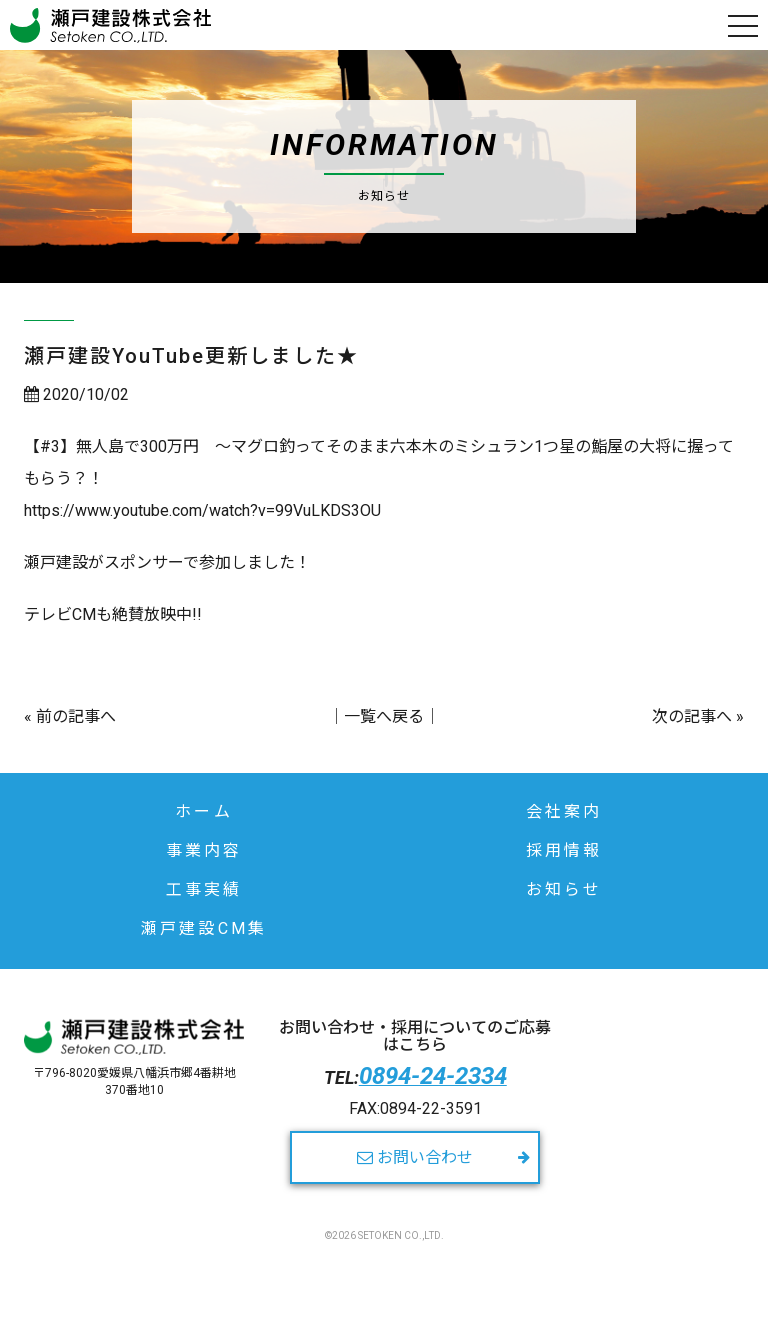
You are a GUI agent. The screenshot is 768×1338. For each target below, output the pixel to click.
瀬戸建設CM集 (204, 928)
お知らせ (564, 889)
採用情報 (564, 850)
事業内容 (204, 850)
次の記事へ (692, 716)
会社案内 (564, 811)
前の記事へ (76, 716)
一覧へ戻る (384, 716)
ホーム (204, 811)
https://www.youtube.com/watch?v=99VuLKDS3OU (202, 510)
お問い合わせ (415, 1157)
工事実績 (204, 889)
